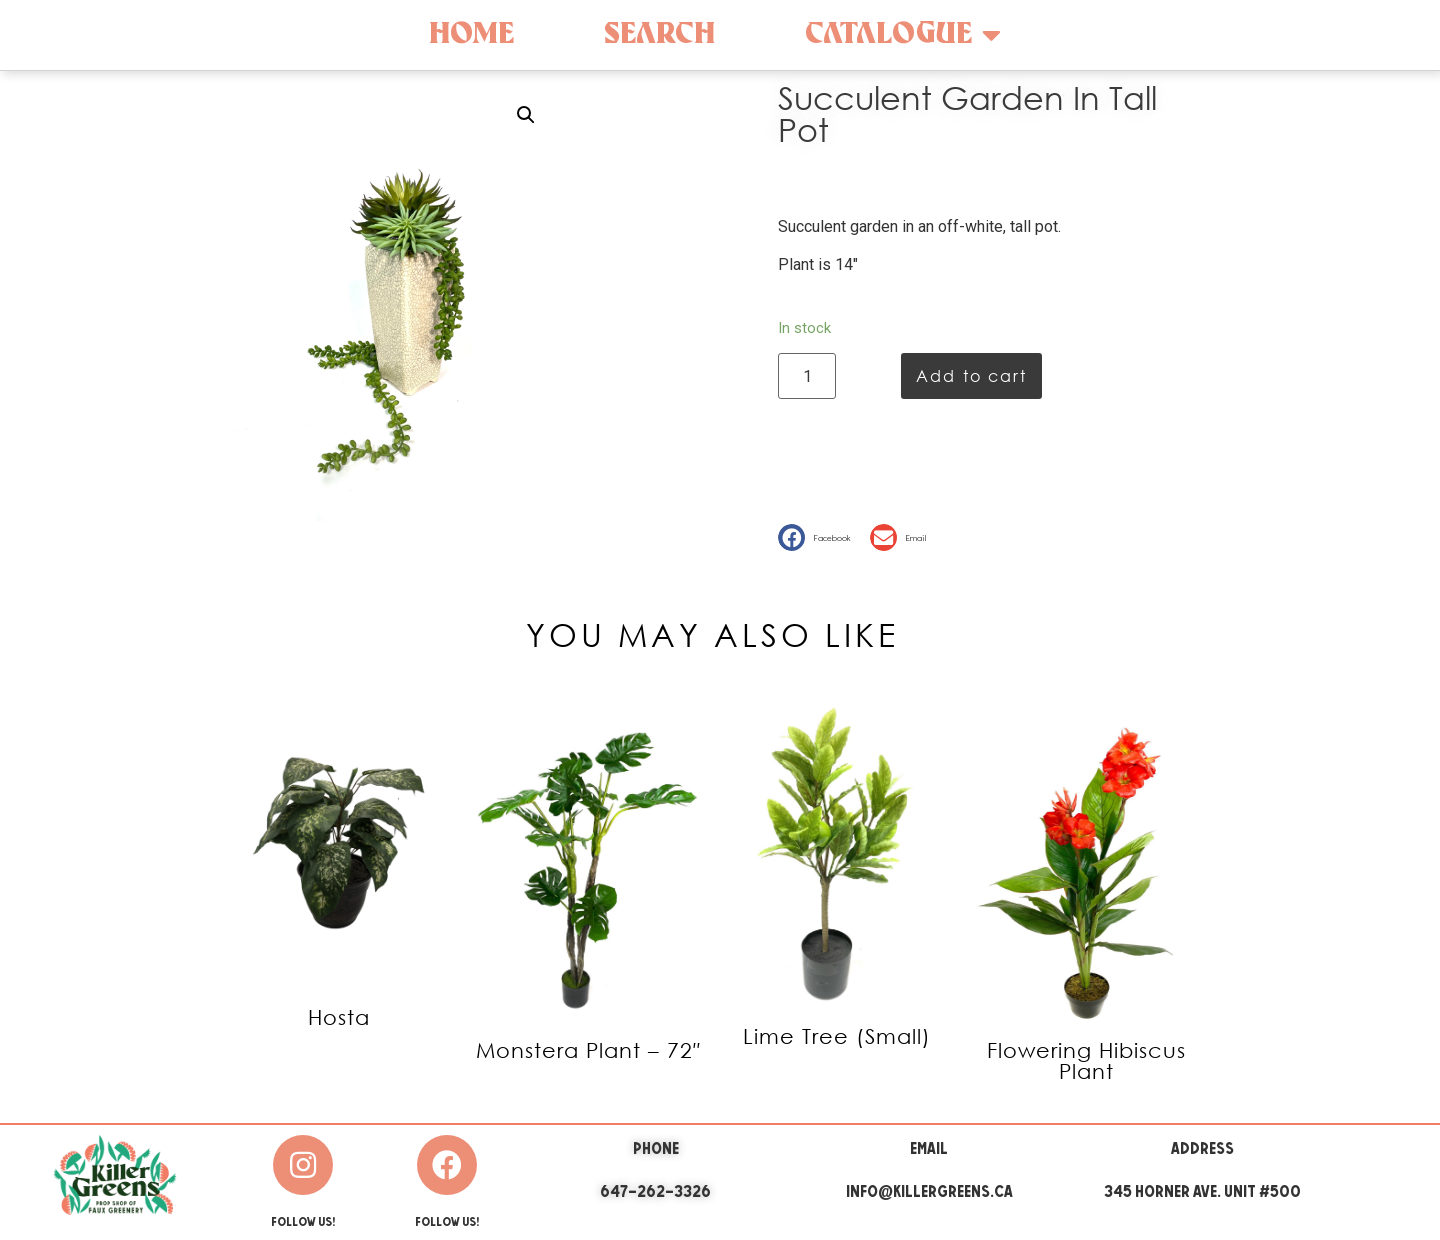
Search (659, 34)
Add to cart (971, 375)
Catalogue (903, 35)
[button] (819, 537)
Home (471, 34)
